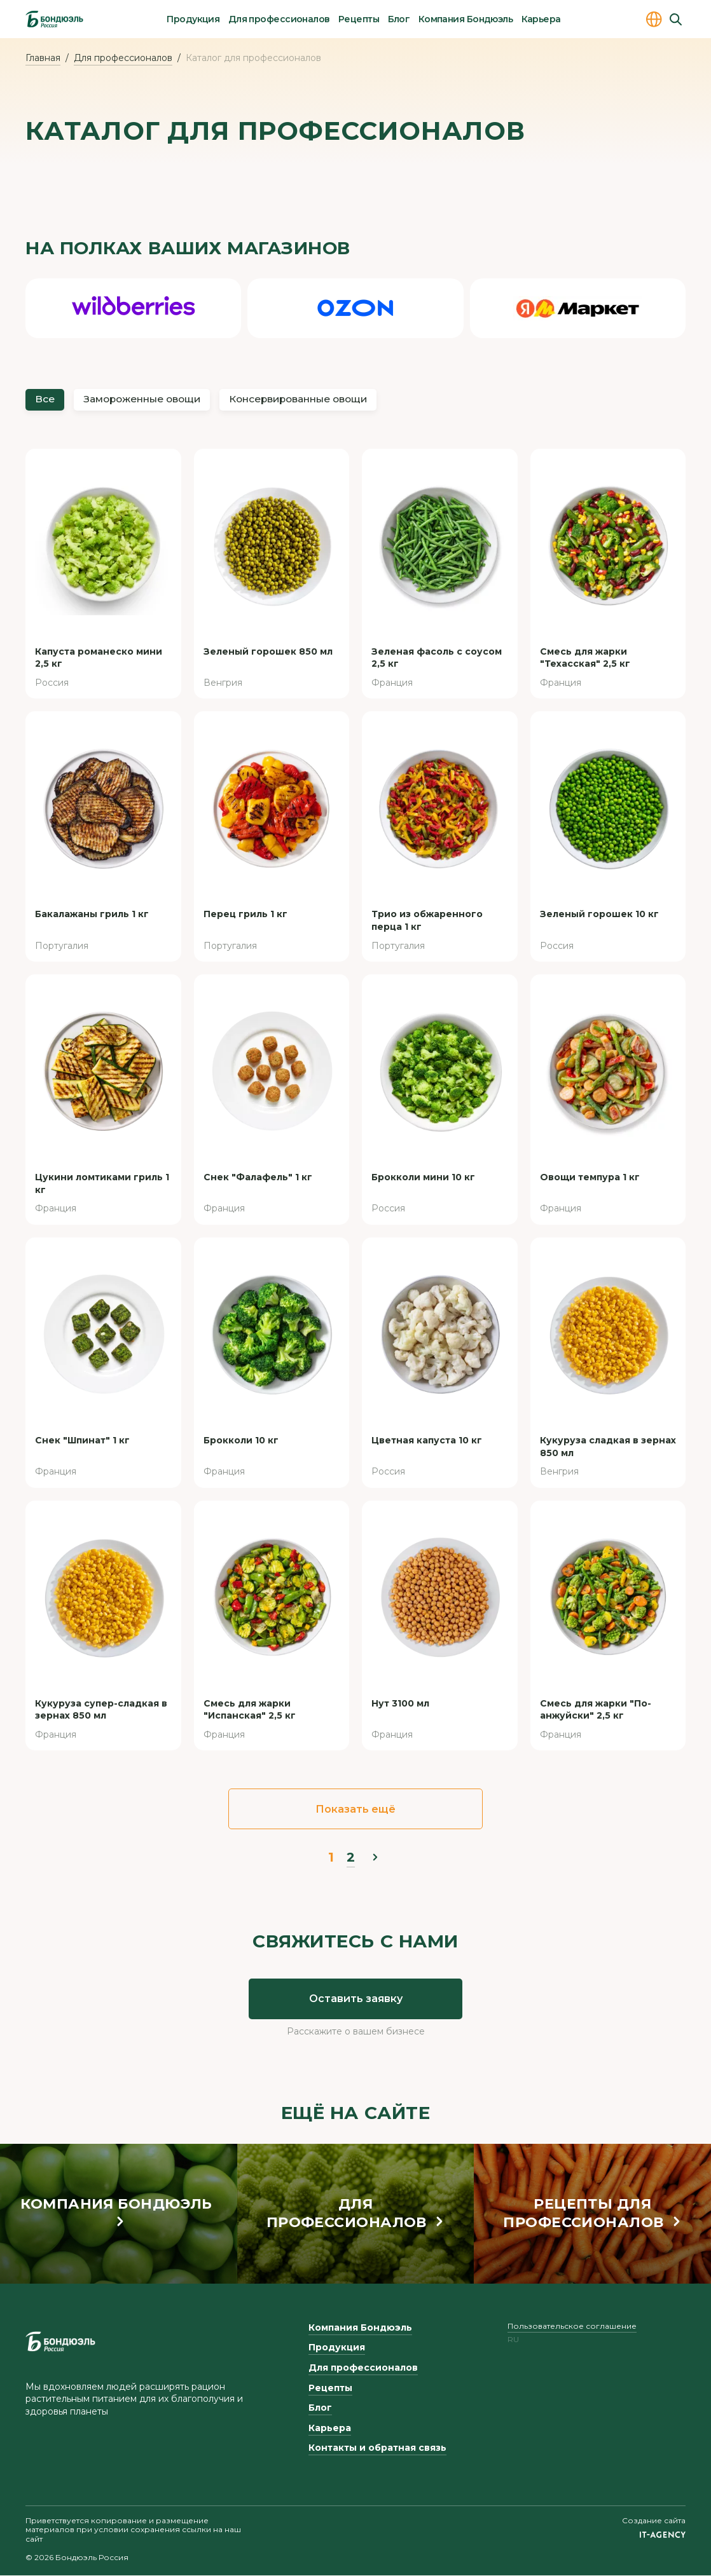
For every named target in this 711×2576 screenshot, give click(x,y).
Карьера (541, 19)
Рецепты (358, 19)
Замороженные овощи (147, 400)
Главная (42, 58)
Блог (399, 19)
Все (45, 400)
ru (513, 2340)
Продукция (193, 19)
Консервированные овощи (313, 400)
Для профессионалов (279, 19)
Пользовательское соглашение (572, 2326)
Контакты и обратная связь (377, 2449)
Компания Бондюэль (465, 19)
